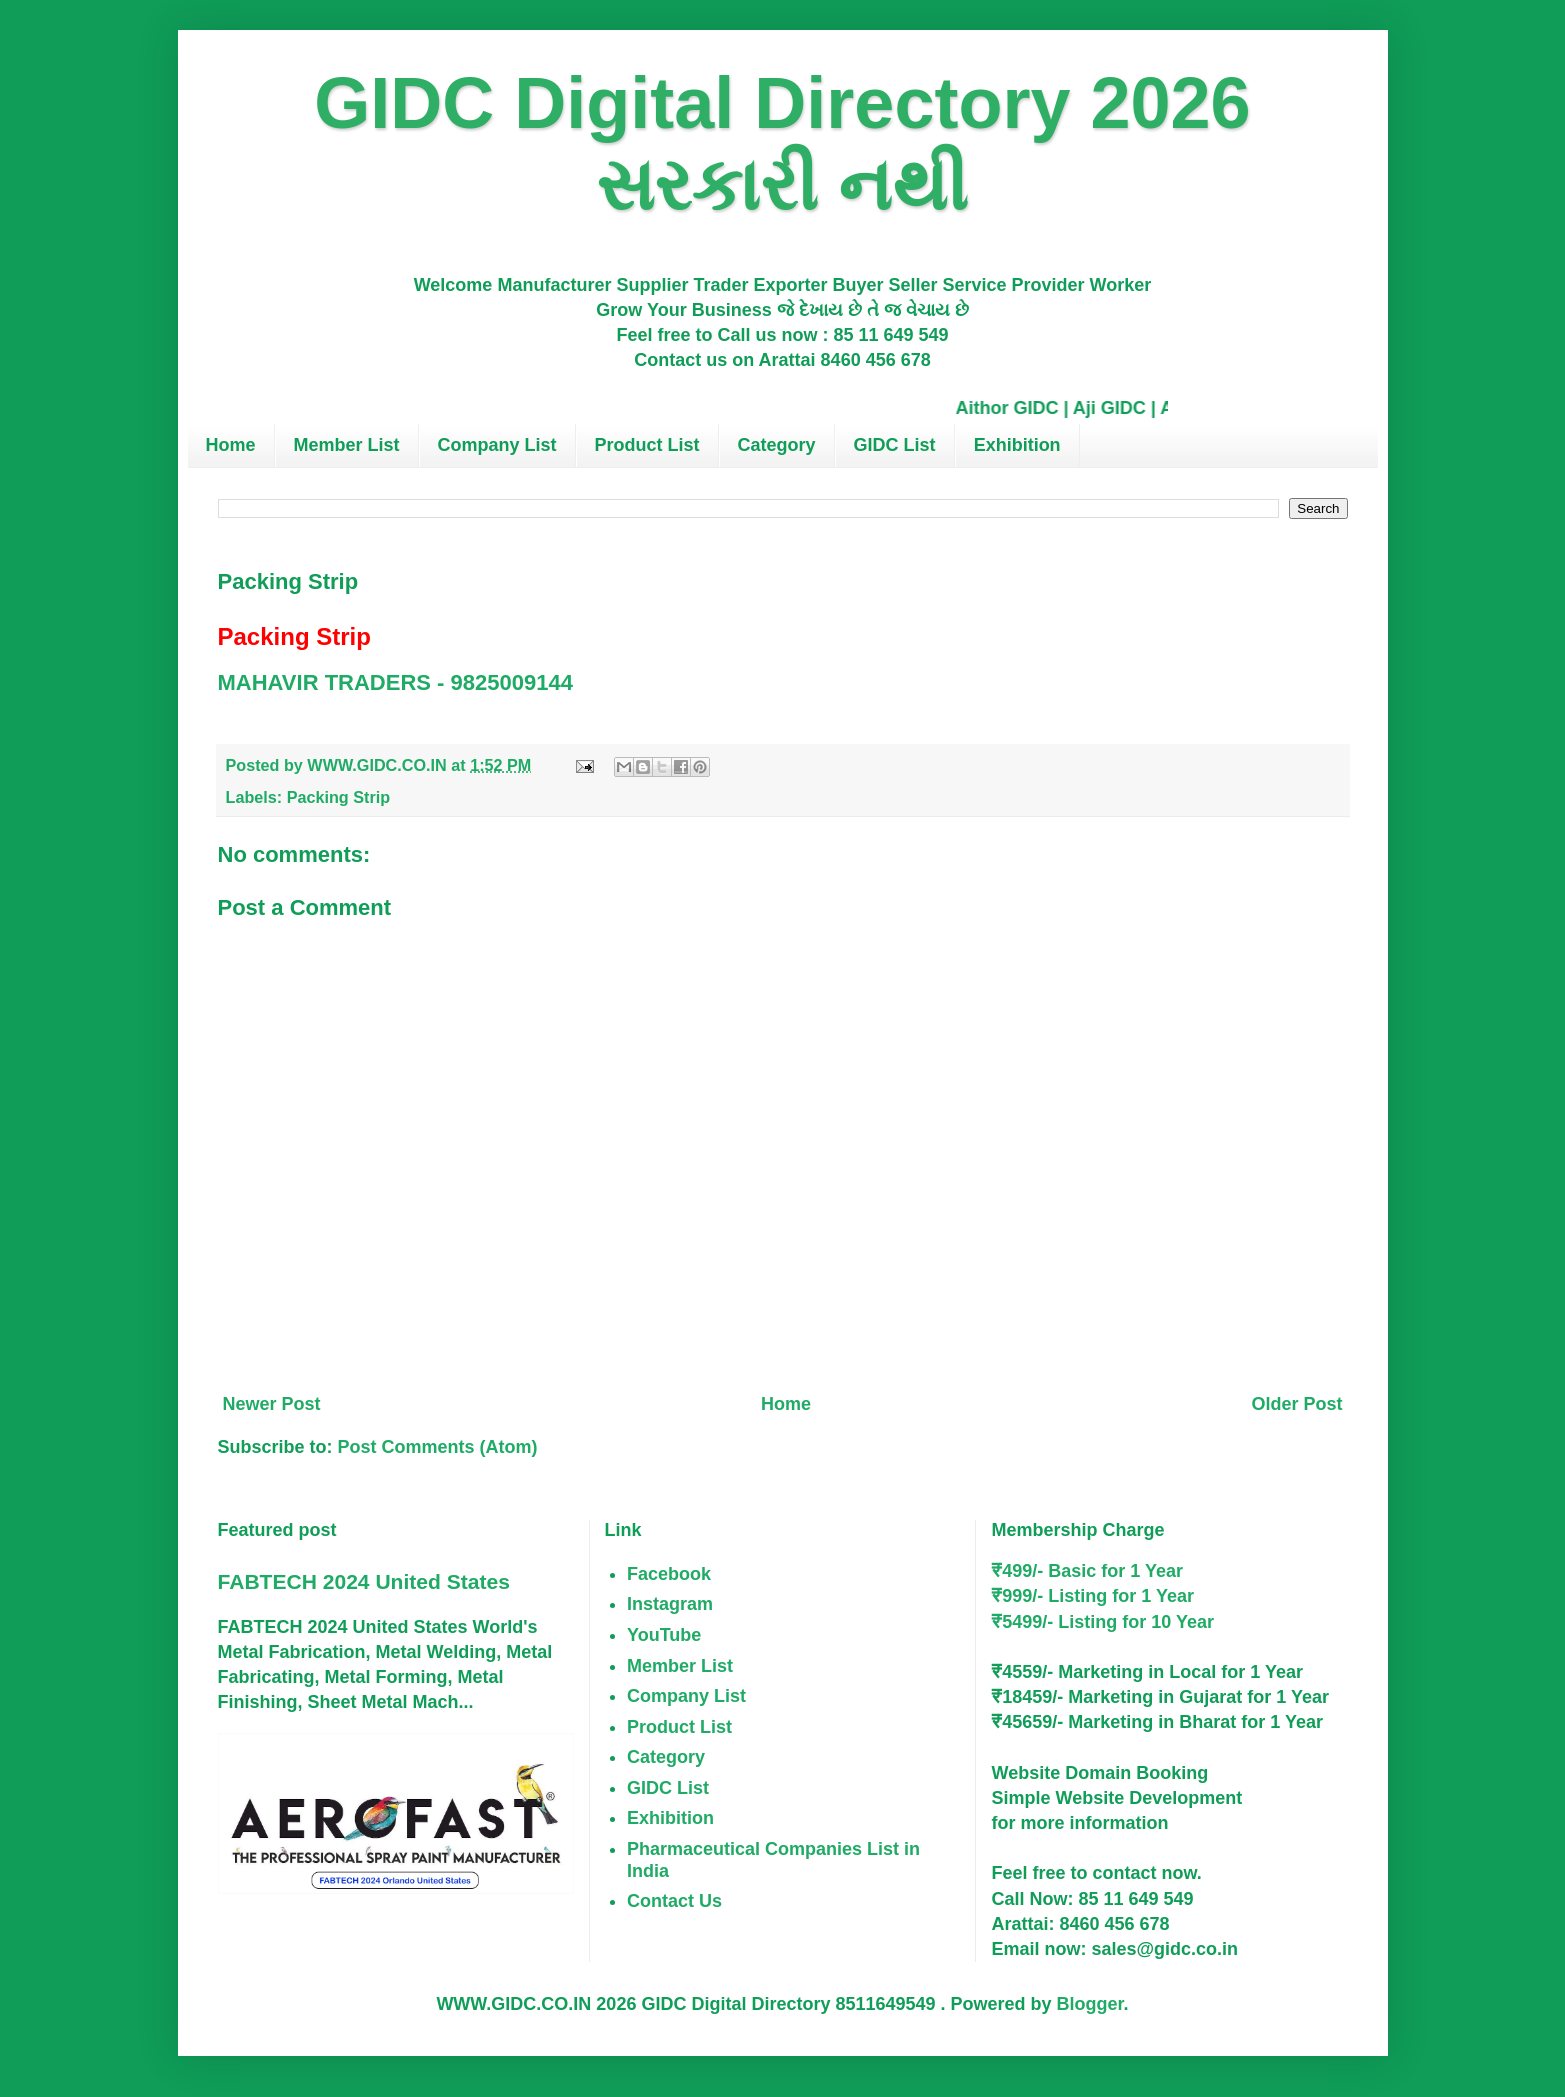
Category (777, 445)
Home (231, 445)
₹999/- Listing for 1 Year (1092, 1596)
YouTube (664, 1635)
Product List (647, 445)
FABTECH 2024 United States (364, 1581)
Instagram (670, 1604)
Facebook (669, 1574)
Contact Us (674, 1901)
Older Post (1296, 1404)
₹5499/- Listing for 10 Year (1102, 1622)
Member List (347, 445)
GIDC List (895, 445)
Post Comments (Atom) (438, 1447)
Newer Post (272, 1404)
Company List (497, 445)
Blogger (1090, 2004)
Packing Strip (338, 797)
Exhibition (1017, 445)
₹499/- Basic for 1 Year (1087, 1571)
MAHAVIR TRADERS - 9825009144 (395, 682)
